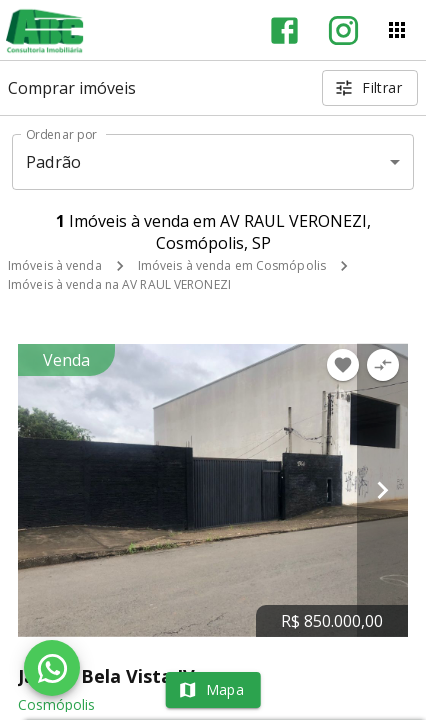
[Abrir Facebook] (284, 30)
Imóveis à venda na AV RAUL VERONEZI (119, 284)
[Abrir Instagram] (343, 30)
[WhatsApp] (52, 668)
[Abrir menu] (397, 30)
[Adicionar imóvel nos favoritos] (343, 365)
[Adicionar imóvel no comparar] (383, 365)
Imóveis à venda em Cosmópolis (232, 265)
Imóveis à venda (55, 265)
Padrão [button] (53, 162)
